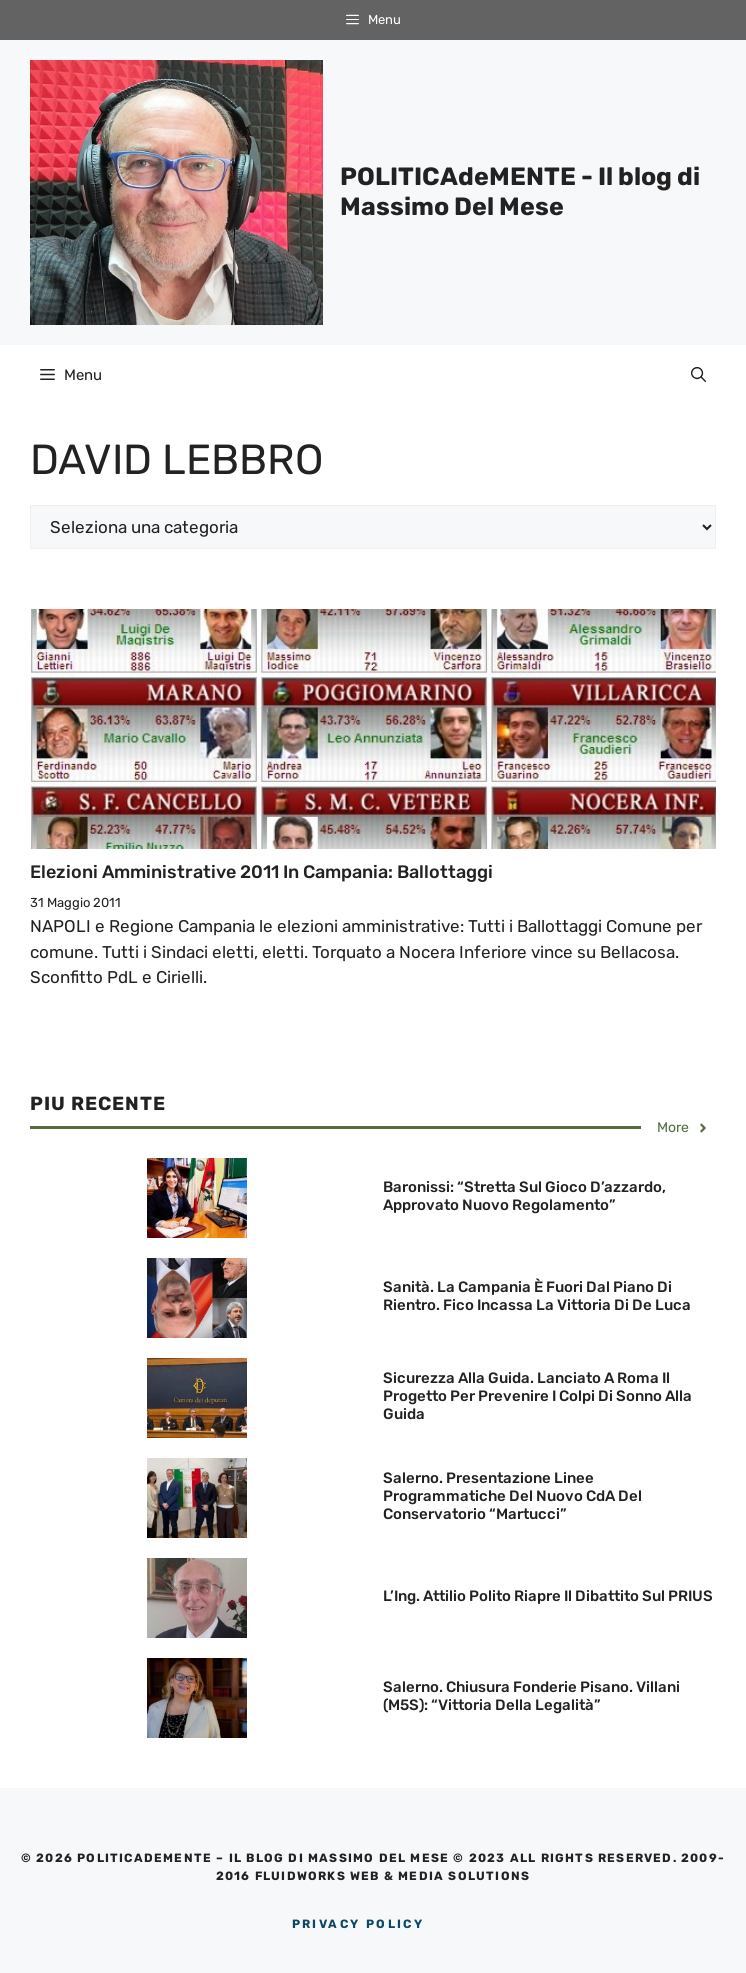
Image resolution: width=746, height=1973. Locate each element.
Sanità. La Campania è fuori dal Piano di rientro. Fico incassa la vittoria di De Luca (537, 1296)
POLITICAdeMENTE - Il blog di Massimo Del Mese (520, 191)
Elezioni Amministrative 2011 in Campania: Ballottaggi (261, 872)
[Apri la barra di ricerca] (698, 375)
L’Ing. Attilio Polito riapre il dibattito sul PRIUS (548, 1596)
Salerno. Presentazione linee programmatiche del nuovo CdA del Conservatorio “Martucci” (512, 1496)
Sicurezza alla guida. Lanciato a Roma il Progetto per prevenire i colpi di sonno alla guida (537, 1396)
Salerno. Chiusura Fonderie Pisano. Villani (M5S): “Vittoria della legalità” (531, 1696)
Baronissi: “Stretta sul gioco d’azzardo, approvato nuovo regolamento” (524, 1196)
